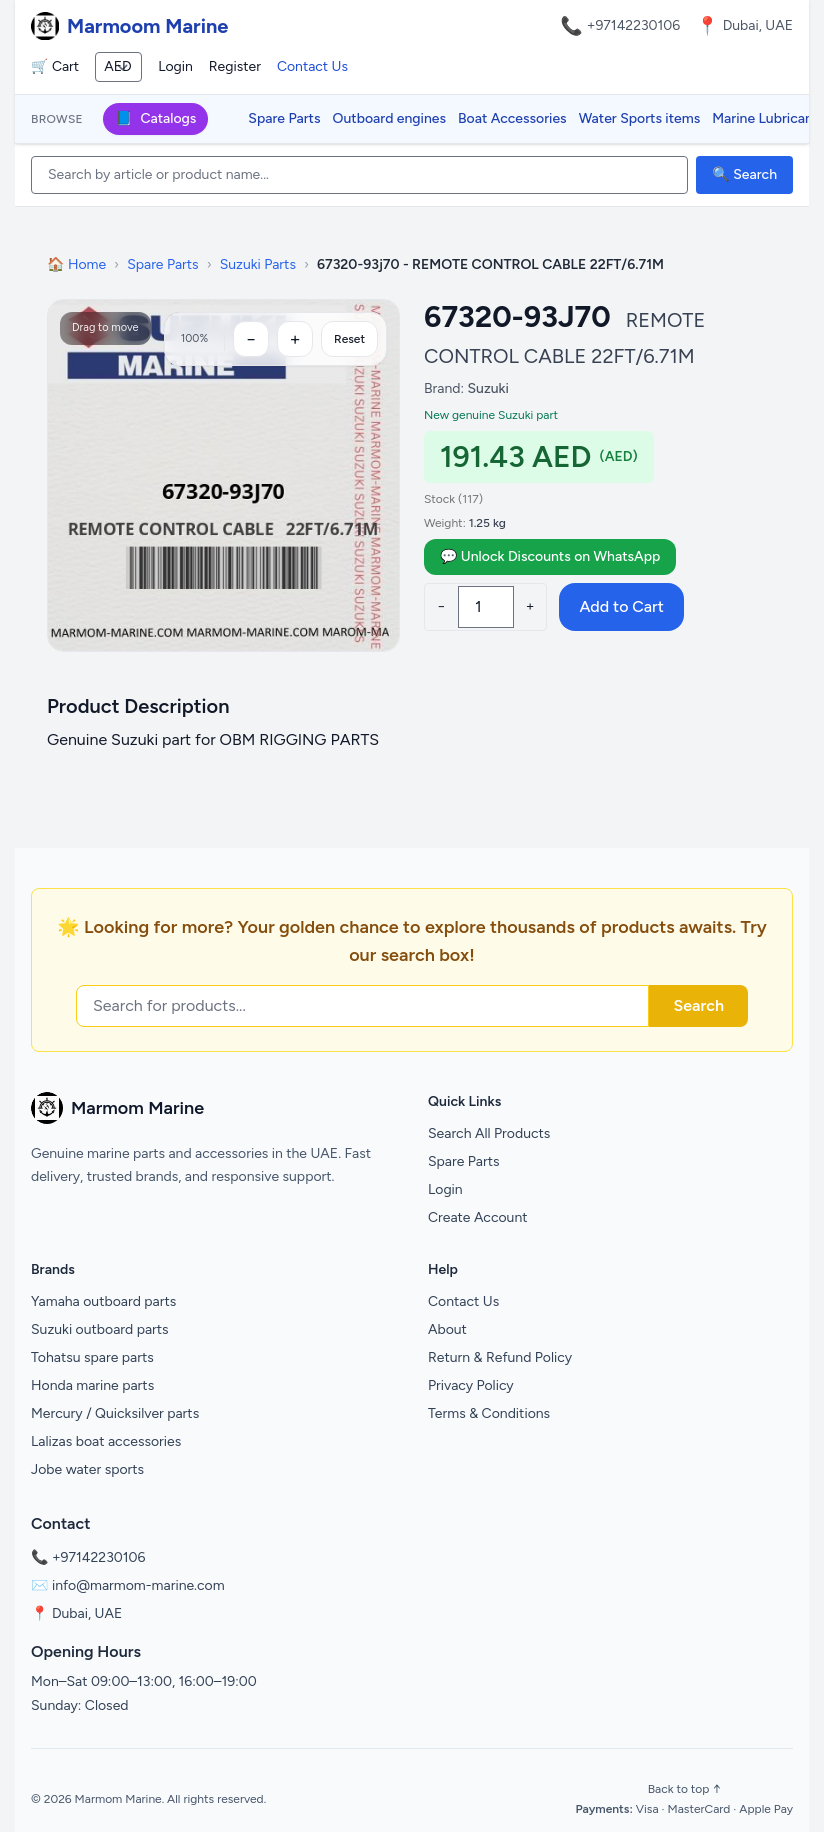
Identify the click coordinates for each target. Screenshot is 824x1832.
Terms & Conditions (489, 1413)
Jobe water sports (87, 1469)
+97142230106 (634, 25)
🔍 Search (744, 174)
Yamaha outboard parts (103, 1301)
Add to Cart (621, 606)
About (447, 1329)
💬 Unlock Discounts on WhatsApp (550, 556)
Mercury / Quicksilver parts (115, 1413)
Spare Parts (284, 118)
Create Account (478, 1217)
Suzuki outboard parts (100, 1329)
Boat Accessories (512, 118)
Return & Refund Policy (500, 1357)
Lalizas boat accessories (106, 1441)
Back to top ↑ (684, 1789)
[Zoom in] (295, 339)
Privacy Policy (471, 1385)
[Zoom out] (251, 339)
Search (698, 1005)
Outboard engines (389, 118)
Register (235, 66)
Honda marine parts (92, 1385)
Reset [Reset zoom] (349, 339)
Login (175, 66)
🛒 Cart (55, 66)
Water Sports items (640, 118)
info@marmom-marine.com (138, 1585)
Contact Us (312, 66)
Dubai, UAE (87, 1613)
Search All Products (489, 1133)
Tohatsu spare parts (92, 1357)
